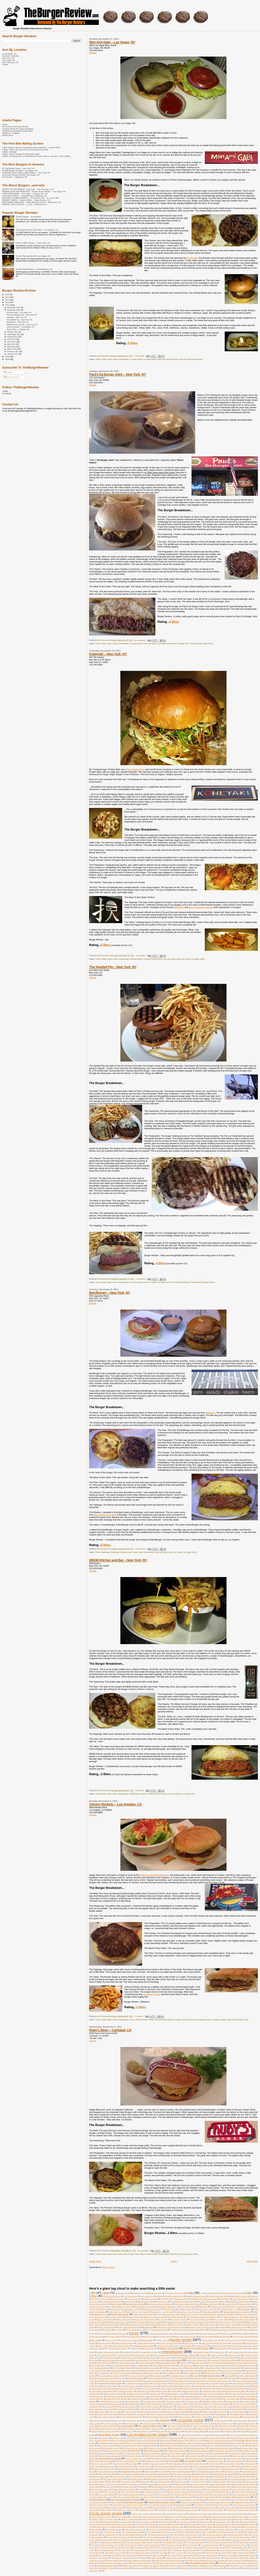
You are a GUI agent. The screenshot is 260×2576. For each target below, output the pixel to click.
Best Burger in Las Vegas (137, 2312)
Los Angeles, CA (9, 54)
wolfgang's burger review (178, 2566)
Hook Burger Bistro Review (212, 2401)
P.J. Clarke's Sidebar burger (203, 2469)
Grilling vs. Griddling (11, 133)
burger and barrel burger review (161, 2334)
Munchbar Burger (234, 2453)
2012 (7, 302)
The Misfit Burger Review (216, 2540)
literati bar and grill (126, 2431)
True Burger (172, 2555)
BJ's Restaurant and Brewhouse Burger (201, 2317)
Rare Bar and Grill (110, 2487)
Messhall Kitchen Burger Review (221, 2448)
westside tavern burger (228, 2563)
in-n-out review (111, 2407)
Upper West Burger (213, 2558)
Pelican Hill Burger (244, 2474)
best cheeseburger (211, 2312)
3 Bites (141, 2007)
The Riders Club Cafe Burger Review (106, 2545)
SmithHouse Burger (165, 2510)
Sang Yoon (116, 2502)
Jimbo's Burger (237, 2409)
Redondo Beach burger (222, 2487)
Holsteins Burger (134, 2401)
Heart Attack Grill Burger (194, 2396)
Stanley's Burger (172, 2517)
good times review (150, 2386)
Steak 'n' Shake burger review (153, 2519)
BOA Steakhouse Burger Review (198, 2322)
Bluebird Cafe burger (97, 2322)
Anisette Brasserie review (219, 2296)
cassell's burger (201, 2346)
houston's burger (232, 2401)
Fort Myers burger (136, 2378)
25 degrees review (140, 2293)
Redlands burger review (201, 2487)
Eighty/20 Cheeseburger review (147, 2368)
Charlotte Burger (129, 2352)
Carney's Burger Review (182, 2346)
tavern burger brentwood (157, 2524)
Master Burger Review (168, 2446)
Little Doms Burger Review (195, 2431)
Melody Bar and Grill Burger (190, 2446)
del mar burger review (146, 2363)
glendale (101, 2383)
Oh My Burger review (232, 2464)
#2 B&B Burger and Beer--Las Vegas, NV (20, 170)
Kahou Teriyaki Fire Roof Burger (133, 2414)
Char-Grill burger (220, 2348)
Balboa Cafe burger (210, 2304)
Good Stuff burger (239, 2383)
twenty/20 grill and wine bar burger (124, 2558)
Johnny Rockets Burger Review (142, 2020)
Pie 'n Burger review (150, 2476)
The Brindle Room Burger (145, 2527)
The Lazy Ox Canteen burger (154, 2537)
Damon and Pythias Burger (197, 2360)
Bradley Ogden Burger (105, 2327)
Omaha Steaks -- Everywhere (28, 217)
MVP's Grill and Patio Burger (156, 2456)
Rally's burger (180, 2484)
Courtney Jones (166, 2358)
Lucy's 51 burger (235, 2435)
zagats (150, 2568)
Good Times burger (110, 2386)
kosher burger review (133, 2421)
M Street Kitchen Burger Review (242, 2438)
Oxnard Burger (144, 2469)
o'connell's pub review (214, 2461)
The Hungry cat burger (214, 2535)
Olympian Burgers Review (164, 2466)
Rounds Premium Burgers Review (181, 2492)
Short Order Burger (172, 2507)
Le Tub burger (154, 2429)
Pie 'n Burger (134, 2476)
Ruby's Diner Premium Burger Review (149, 2254)
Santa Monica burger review (162, 2502)
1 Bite (92, 2292)
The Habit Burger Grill (110, 2535)
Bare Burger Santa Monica (168, 2307)
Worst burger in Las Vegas (239, 2566)
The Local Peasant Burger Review (238, 2537)
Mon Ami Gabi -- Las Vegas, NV (112, 42)
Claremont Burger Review (184, 2355)
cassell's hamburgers (240, 2346)
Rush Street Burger (177, 2495)
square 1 (254, 2514)
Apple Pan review (151, 2299)
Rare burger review (127, 2487)
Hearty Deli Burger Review (116, 2399)
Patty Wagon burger (231, 2471)
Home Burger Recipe (173, 2401)
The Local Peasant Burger (211, 2537)
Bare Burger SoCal (188, 2307)
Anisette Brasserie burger (196, 2296)
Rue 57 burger (148, 2495)
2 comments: (141, 1279)
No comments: (140, 640)
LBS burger (240, 2426)
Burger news (147, 2340)
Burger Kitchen (222, 2336)
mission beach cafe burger (199, 2451)
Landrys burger (166, 2423)
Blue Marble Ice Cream (105, 1515)
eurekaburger (174, 2371)
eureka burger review (132, 2371)
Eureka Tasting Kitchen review (154, 2371)
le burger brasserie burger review (133, 2429)
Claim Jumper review (161, 2355)
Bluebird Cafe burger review (119, 2322)
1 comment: (140, 1790)
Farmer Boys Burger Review (231, 2371)
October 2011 (13, 332)
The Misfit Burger (196, 2540)
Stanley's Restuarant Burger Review (220, 2517)
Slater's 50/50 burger (247, 2507)
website (92, 53)
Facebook (6, 393)
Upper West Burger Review (234, 2558)
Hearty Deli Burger (96, 2399)
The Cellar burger (234, 2527)
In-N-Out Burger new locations (218, 2404)
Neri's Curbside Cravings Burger (216, 2456)
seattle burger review (242, 2502)
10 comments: (140, 1549)
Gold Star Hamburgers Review (204, 2383)
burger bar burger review (208, 2334)
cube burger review (108, 2360)
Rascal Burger (142, 2487)
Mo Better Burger (248, 2451)
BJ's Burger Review (175, 2317)
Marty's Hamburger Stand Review (130, 2446)
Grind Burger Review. (125, 2391)
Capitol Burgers (237, 2343)
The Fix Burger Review (169, 2532)
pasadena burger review (131, 2471)
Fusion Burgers (95, 2381)
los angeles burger (203, 2020)
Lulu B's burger (103, 2438)
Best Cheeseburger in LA (227, 2309)
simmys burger (188, 2507)
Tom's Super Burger (194, 2553)
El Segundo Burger (232, 2368)
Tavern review (175, 2524)
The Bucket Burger (194, 2527)
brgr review (118, 2330)
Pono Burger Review (97, 2482)
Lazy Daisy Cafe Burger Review (202, 2426)
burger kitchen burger (241, 2337)
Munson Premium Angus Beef (109, 2456)
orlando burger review (126, 2469)
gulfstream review (160, 2391)
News (153, 2459)
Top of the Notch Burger (128, 2555)
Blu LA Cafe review (221, 2319)
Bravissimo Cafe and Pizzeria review (202, 2327)
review (141, 2489)
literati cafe (159, 2431)
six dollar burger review (227, 2507)
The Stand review (104, 2547)
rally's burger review (197, 2484)
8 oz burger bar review (111, 2296)
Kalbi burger (189, 2414)
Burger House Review (132, 2337)
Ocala (143, 2464)
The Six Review (192, 2545)
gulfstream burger (143, 2391)
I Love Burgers (177, 2404)
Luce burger (204, 2435)
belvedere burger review (204, 2309)
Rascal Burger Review (159, 2487)
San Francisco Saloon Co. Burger (157, 2500)
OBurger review (119, 2464)
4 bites (97, 643)
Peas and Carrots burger (181, 2474)
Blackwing (210, 1412)
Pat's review (162, 2471)
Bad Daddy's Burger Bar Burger (159, 2304)
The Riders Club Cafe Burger (246, 2542)
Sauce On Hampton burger (191, 2502)
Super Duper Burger (242, 2522)
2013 (7, 300)
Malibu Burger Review (181, 2440)
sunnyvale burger (202, 2522)
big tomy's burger (245, 2314)
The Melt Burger (159, 2540)
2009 (7, 359)
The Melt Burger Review (178, 2540)
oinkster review (95, 2466)
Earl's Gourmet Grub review (244, 2365)
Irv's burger (143, 2407)
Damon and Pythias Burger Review (223, 2360)
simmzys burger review (206, 2507)
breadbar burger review (238, 2327)
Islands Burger (168, 2407)
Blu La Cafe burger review (200, 2319)
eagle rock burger (186, 2365)
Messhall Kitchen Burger (196, 2448)
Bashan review (169, 2309)
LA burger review (188, 2020)
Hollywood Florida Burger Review (112, 2401)
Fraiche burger (197, 2378)
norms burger (218, 2459)
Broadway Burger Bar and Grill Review (224, 2330)
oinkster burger (249, 2464)
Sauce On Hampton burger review (218, 2502)
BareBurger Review (118, 1552)
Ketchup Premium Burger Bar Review (160, 2417)
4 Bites (174, 621)
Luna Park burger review (152, 2438)
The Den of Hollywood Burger (160, 2530)
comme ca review (234, 2355)
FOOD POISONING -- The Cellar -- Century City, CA (24, 193)
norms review (250, 2459)
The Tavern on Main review (192, 2547)
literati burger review (144, 2431)
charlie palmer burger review (109, 2352)
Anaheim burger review (174, 2296)
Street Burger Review (106, 2522)
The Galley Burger (188, 2532)
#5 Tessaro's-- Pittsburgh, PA (14, 177)
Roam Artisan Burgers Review (217, 2489)
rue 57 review (162, 2495)
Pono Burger (250, 2479)
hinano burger (154, 2399)
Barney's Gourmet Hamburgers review (124, 2309)
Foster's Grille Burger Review (177, 2378)
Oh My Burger (214, 2464)
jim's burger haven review (219, 2409)
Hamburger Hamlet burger (236, 2391)
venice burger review (116, 2560)
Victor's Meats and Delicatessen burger (170, 2560)
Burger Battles (243, 2334)
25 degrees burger (122, 2293)
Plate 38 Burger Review (196, 2479)
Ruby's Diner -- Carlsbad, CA (110, 2030)
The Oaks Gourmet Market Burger (110, 2542)
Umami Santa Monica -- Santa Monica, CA (34, 269)
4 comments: (139, 356)
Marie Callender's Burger (169, 2443)
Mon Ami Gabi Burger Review (191, 359)
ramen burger (94, 2487)
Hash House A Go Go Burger (213, 2394)
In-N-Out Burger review (242, 2404)
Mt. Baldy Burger (218, 2453)
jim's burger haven (199, 2409)
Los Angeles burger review (221, 2020)
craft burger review (194, 2358)
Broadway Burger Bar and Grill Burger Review (188, 2330)
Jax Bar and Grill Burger (126, 2409)
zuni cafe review (249, 2568)
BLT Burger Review (178, 2319)
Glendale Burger (114, 2383)
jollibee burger (194, 2412)
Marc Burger (132, 2443)
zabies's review (138, 2568)
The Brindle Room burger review (171, 2527)
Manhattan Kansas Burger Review (111, 2443)
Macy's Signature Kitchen (98, 2440)
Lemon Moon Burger (204, 2429)
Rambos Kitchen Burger (217, 2484)
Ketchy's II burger (184, 2417)
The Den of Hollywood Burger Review (190, 2530)
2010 (7, 356)
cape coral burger (191, 2343)
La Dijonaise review (239, 2421)
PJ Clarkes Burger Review (241, 2476)
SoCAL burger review (240, 2020)
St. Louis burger (136, 2517)
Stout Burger (240, 2519)
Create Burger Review (227, 2358)
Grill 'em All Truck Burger (170, 2388)
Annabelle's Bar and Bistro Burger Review (108, 2299)
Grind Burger (207, 2388)
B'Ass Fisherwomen (134, 769)
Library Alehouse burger (249, 2429)
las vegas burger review (152, 359)
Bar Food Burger (245, 2304)
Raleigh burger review (133, 2484)
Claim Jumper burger (141, 2355)
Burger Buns (7, 135)
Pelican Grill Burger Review (222, 2474)
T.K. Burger (140, 2524)
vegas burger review (97, 2560)
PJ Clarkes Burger (221, 2476)
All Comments (11, 377)
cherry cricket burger (236, 2352)
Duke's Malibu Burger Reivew (164, 2365)
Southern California (10, 56)
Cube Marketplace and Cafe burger (148, 2360)
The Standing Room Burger (143, 2547)
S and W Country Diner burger (101, 2497)
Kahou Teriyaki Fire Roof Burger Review (165, 2414)
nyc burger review (164, 643)
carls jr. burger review (120, 2346)
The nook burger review (238, 2540)
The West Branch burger (215, 2547)
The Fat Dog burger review (131, 2532)
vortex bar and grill (195, 2560)
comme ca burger (217, 2355)
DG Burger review (198, 2363)
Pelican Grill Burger (201, 2474)
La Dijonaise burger (221, 2421)
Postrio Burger (144, 2482)
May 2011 (11, 344)
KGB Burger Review (231, 2417)
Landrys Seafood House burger (187, 2423)
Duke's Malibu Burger (141, 2365)
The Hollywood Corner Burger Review (187, 2535)
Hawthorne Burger (96, 2396)
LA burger (177, 2020)
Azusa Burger (162, 2302)
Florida (195, 2376)
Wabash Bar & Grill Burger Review (114, 2563)
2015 (7, 294)
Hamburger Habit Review (212, 2391)
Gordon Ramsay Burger (181, 2386)
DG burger (184, 2363)
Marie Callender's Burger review (194, 2443)
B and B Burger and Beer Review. (212, 2302)
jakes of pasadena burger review (101, 2409)
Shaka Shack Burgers (221, 2505)
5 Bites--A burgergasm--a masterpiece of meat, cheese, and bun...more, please (36, 156)
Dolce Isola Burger (99, 2365)
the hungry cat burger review (237, 2535)
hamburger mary (155, 2394)
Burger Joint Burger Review (185, 2337)
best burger (245, 2309)
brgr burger (107, 2330)
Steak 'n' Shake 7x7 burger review (105, 2519)
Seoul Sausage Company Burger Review (128, 2505)
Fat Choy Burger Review (122, 2373)
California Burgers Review (147, 2343)
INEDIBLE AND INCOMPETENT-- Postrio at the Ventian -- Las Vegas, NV (34, 191)
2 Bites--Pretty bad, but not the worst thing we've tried (25, 150)
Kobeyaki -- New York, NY (108, 654)
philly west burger (102, 2476)
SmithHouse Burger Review (187, 2510)
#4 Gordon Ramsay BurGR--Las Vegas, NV (21, 175)
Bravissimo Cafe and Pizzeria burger (171, 2327)
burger (103, 359)
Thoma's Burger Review (158, 2550)
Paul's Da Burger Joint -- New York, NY (117, 374)
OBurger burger (252, 2461)
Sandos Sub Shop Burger (239, 2500)
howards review (116, 2404)
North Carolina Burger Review (100, 2461)
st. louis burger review (153, 2517)
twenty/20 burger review (98, 2558)
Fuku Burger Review (247, 2378)
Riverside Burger (153, 2489)
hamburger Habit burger (190, 2391)
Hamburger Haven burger (113, 2394)
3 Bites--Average (9, 152)
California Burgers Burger (123, 2343)
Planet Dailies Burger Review (157, 2479)
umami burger (156, 2558)
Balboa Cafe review (228, 2304)
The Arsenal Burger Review (244, 2524)
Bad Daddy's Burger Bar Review (187, 2304)
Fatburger (139, 2373)
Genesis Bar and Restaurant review (187, 2381)
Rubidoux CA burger (205, 2492)
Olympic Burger (184, 2466)
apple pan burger (134, 2299)
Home (174, 2261)
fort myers (121, 2378)
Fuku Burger (231, 2378)
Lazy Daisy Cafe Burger (176, 2426)
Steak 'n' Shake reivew (176, 2519)
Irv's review (155, 2407)
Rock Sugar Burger (239, 2489)
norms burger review (234, 2459)
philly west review (119, 2476)
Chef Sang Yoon (218, 2352)
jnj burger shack (130, 2412)
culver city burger (173, 2360)
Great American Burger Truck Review (124, 2388)
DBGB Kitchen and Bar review (141, 1794)
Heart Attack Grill (175, 2396)
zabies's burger (124, 2568)
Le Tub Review (187, 2429)
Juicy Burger (221, 2412)
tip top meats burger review (229, 2550)
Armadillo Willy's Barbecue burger (174, 2299)
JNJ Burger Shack (151, 1994)
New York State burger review (136, 2459)
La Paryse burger (133, 2423)
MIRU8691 (179, 907)
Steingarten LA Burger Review (220, 2519)
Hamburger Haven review (135, 2394)
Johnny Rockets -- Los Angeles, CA (115, 1804)
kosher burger (116, 2421)
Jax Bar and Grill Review (147, 2409)
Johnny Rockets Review (164, 2020)
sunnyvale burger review (221, 2522)
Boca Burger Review (112, 2325)
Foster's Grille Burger (155, 2378)
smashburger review (146, 2510)
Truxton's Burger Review (245, 2555)
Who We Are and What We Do (15, 126)
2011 (7, 305)
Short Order (157, 2507)
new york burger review (138, 643)
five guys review (159, 2376)
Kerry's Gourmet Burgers (106, 2417)
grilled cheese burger (191, 2388)
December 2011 (14, 307)
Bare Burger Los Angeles (145, 2307)
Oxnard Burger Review (162, 2469)
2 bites (105, 2292)
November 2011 (14, 310)
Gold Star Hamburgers (180, 2383)
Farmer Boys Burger (209, 2371)
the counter (97, 2529)
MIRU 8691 (135, 2451)
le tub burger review (170, 2429)
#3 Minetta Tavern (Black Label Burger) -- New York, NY (26, 173)
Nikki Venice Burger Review (198, 2459)
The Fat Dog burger (110, 2532)
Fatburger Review (152, 2373)
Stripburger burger (125, 2522)
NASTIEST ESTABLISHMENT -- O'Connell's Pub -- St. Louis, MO (30, 198)
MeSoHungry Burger (111, 2448)
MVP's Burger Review (133, 2456)
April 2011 (11, 347)
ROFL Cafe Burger (110, 2492)
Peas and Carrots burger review (157, 2474)
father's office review (171, 2373)
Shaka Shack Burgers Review (243, 2505)
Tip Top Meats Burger (208, 2550)
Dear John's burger (104, 2363)
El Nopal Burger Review (212, 2368)
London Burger (214, 2431)
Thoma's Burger (139, 2550)
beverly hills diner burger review (168, 2314)
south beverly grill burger (175, 2514)
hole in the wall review (230, 2399)
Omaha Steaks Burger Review (246, 2466)
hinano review (168, 2399)
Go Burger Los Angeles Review (137, 2383)
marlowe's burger (234, 2443)
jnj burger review (114, 2412)
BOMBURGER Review (158, 2325)
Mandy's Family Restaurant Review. (219, 2440)
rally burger (150, 2484)
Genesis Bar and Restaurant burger (156, 2381)
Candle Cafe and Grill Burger (171, 2343)
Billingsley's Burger (132, 2317)
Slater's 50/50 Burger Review (100, 2510)
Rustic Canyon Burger (220, 2495)
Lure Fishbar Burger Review (194, 2438)
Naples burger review (193, 2456)
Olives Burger (109, 2466)
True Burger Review (187, 2555)
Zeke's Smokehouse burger (166, 2568)
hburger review (159, 2396)
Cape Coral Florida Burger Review (215, 2343)
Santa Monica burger (133, 2502)
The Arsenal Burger (223, 2524)
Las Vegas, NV (8, 60)
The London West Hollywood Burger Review (133, 2540)
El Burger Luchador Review (173, 2368)
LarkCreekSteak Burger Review (101, 2426)
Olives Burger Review (126, 2466)
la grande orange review (113, 2423)
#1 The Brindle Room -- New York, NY (18, 168)
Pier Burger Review (180, 2476)
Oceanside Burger (175, 2464)
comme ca (203, 2355)
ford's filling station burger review (101, 2378)
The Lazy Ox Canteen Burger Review (183, 2537)
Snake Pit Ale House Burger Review (241, 2510)
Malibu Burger (165, 2440)
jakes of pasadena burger (245, 2407)
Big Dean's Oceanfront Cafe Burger (221, 2314)
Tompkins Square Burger (240, 2553)
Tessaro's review (206, 2524)
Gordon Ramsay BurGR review (238, 2386)
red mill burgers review (180, 2487)
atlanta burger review (146, 2302)
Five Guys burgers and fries (138, 2376)
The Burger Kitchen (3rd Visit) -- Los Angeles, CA (37, 230)
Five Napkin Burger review (179, 2376)
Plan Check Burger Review (113, 2479)
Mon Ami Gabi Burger (170, 359)
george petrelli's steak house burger (218, 2381)
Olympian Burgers (144, 2466)
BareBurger (105, 1552)
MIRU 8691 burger (152, 2451)
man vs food (198, 2440)
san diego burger (185, 2497)
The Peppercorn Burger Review (220, 2542)
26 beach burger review (174, 2293)
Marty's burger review (105, 2446)
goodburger (165, 2386)
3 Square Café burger (208, 2293)
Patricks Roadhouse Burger (180, 2471)
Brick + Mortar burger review (156, 2330)
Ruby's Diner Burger (126, 2254)
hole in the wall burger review (208, 2399)
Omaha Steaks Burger (222, 2466)
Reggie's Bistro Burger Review (124, 2489)
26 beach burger (156, 2293)
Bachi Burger (116, 2304)
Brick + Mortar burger (134, 2330)
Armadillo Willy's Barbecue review (204, 2299)
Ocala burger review (157, 2464)
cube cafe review (125, 2360)
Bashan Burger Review (151, 2309)
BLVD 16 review (154, 2322)
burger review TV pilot (233, 2340)
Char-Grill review (236, 2348)
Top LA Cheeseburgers (107, 2555)
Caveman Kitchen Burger (117, 2348)
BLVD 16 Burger (139, 2322)
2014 (7, 297)
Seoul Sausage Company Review (160, 2505)
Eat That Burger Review (122, 2368)
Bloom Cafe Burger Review (144, 2319)
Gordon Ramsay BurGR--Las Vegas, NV (33, 256)
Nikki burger (180, 2459)
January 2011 (13, 354)
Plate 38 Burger (178, 2479)
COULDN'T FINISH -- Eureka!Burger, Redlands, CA (24, 196)
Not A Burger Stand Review (155, 2461)
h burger (174, 2391)
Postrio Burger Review (162, 2482)
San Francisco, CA (10, 62)
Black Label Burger (105, 2319)
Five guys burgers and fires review (111, 2376)
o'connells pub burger (234, 2461)
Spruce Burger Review (239, 2514)
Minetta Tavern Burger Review (115, 2451)
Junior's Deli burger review (107, 2414)
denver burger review (167, 2363)
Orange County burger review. (103, 2469)
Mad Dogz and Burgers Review (144, 2440)
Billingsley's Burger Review (153, 2317)
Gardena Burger (132, 2381)
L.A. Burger (150, 2420)
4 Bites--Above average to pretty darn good (20, 154)
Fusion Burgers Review (113, 2381)
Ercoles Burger (249, 2368)
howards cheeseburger (98, 2404)
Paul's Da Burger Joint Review (201, 643)
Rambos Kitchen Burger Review (242, 2484)
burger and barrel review (186, 2334)
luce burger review (219, 2435)
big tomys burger (115, 2317)
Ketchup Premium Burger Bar (131, 2417)
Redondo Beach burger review (246, 2487)
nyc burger (152, 643)
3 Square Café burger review (231, 2293)
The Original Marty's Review (173, 2542)
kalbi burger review (204, 2414)
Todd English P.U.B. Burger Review (142, 2553)
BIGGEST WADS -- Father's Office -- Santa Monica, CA (26, 200)
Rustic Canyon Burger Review (243, 2495)
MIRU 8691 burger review (174, 2451)
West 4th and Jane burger (142, 2563)
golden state (224, 2383)
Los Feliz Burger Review (187, 2435)
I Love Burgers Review (195, 2404)
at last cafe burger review (111, 2302)
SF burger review (183, 2505)
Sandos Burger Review (217, 2500)
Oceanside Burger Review (195, 2464)
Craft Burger (179, 2358)
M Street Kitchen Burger (218, 2438)
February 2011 (13, 351)
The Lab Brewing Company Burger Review (123, 2537)
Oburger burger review (100, 2464)
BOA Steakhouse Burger (173, 2322)
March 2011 (12, 349)
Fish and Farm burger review (235, 2373)
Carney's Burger (163, 2346)
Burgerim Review (104, 2343)
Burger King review (206, 2337)
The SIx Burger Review (173, 2545)
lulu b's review (117, 2438)
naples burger (176, 2456)
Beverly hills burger (119, 2314)
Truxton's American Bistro (208, 2555)
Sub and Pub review (185, 2522)
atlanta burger (129, 2302)
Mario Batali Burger (217, 2443)
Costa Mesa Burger (148, 2358)
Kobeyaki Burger (136, 959)
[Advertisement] (149, 366)
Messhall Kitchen (177, 2448)
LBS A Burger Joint (225, 2426)
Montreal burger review (199, 2453)
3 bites (97, 1794)
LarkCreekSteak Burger (246, 2423)
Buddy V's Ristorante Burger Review (112, 2334)
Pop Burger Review (128, 2482)
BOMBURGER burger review (135, 2325)
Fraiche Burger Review (215, 2378)
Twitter (5, 391)
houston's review (248, 2401)
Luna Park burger (133, 2438)
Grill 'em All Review (149, 2388)
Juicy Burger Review (237, 2412)
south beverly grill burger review (200, 2514)
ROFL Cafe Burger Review (131, 2492)
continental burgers (110, 2358)
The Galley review (206, 2532)
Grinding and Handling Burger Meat (17, 131)
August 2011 (12, 337)
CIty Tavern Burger (104, 2355)
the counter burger (113, 2529)
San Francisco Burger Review (125, 2499)
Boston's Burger (176, 2325)
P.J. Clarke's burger (181, 2469)
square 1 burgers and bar (101, 2517)
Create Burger (210, 2358)
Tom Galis (163, 2553)
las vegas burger (136, 359)
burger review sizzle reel (211, 2340)
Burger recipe (162, 2340)
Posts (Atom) (108, 2267)
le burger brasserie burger (108, 2429)
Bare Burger (112, 2307)
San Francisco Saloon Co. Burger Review (189, 2500)
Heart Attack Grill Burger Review (219, 2396)
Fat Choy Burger (103, 2373)
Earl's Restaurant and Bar (99, 2368)
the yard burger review (106, 2550)
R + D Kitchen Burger (197, 2482)
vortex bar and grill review (215, 2560)
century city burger (169, 2348)
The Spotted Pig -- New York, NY (112, 967)
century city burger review (196, 2348)
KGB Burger (215, 2417)
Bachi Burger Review (135, 2304)
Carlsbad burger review (143, 2346)
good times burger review (130, 2386)
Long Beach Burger (230, 2431)
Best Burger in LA (116, 2312)
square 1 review (121, 2517)
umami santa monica (194, 2558)
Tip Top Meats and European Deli (183, 2550)
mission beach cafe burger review (226, 2451)
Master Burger (151, 2446)
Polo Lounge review (234, 2479)
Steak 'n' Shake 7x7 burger (247, 2517)
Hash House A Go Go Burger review (241, 2394)
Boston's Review (192, 2325)
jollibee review (208, 2412)
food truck (228, 2376)
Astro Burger (225, 2299)
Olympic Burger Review (202, 2466)
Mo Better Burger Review (99, 2453)
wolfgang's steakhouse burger (202, 2566)
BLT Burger (163, 2319)
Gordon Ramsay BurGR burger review (208, 2386)
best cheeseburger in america (237, 2312)
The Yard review (124, 2550)
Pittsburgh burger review (201, 2476)
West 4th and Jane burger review (168, 2563)
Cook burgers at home (129, 2358)
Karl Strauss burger (237, 2414)
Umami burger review (174, 2558)
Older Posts (252, 2261)
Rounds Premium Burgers (154, 2492)
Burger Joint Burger (164, 2337)
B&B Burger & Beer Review (239, 2302)
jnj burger (101, 2412)
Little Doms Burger (174, 2431)
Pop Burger (112, 2482)
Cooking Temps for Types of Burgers (17, 129)
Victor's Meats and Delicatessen (139, 2560)
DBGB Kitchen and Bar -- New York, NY (118, 1560)
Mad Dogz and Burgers (120, 2440)
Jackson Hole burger (205, 2407)
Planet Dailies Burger (135, 2479)
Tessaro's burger (190, 2524)
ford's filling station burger (245, 2376)
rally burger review (165, 2484)
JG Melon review (182, 2409)
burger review (112, 359)
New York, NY (8, 58)
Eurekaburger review (191, 2371)
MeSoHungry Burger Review (133, 2448)
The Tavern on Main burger (168, 2547)
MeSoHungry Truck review (157, 2448)
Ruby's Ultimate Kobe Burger (128, 2495)
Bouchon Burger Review (227, 2325)
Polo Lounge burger (216, 2479)
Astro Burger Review (241, 2299)
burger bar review (228, 2334)
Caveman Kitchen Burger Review (144, 2348)
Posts (8, 372)
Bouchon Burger (208, 2325)
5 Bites (133, 343)
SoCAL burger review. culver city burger (147, 2514)
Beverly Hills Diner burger (143, 2314)
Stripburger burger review (145, 2522)
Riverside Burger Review (172, 2489)
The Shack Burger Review (151, 2545)
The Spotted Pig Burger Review (203, 1282)
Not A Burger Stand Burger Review (128, 2461)
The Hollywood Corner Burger (158, 2535)
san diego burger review (205, 2497)
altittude (159, 2296)
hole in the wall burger (185, 2399)
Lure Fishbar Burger (173, 2438)
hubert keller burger (132, 2404)
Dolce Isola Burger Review (119, 2365)
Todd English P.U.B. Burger (115, 2553)
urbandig (251, 2558)
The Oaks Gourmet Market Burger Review (143, 2542)
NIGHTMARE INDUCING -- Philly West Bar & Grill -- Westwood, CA (31, 202)
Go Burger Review (160, 2383)
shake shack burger (96, 2507)
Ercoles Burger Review (98, 2371)
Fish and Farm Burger (212, 2373)
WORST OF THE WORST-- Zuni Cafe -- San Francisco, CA (28, 189)
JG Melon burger (167, 2409)
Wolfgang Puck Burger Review (153, 2566)
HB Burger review (113, 2396)
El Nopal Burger (193, 2368)
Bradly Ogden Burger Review (128, 2327)
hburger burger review (141, 2396)
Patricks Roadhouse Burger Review (207, 2471)
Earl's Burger (201, 2365)
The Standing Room (122, 2547)
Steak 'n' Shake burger (130, 2519)
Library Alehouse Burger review (104, 2431)
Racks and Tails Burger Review (110, 2484)
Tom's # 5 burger (177, 2553)
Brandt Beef (148, 2327)
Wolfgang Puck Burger (130, 2566)
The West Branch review (238, 2547)
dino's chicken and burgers (218, 2363)
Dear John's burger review (125, 2363)
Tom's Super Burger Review (216, 2553)
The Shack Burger (131, 2545)
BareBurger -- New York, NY (109, 1292)
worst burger (221, 2566)
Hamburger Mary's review (174, 2394)
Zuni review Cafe (95, 2571)
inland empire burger (128, 2407)
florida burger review (211, 2375)
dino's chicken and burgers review (245, 2363)
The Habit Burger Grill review (133, 2535)
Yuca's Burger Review (106, 2568)
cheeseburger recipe (201, 2352)
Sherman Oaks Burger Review (137, 2507)
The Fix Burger (151, 2532)
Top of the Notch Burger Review (152, 2555)
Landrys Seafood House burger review (218, 2423)
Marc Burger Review (149, 2443)
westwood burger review (107, 2565)
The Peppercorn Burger (196, 2542)
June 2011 (11, 342)
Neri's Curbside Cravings (200, 907)
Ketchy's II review (201, 2417)
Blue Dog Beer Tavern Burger (243, 2319)
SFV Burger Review (202, 2505)
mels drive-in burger (237, 2446)
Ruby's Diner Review (172, 2254)
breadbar (222, 2327)
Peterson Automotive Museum (154, 1875)
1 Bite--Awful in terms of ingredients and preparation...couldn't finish (31, 147)
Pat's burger (149, 2471)
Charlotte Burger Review (148, 2352)
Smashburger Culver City (125, 2510)
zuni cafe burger (233, 2568)
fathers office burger (192, 2373)
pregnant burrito (180, 2482)
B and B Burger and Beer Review (183, 2302)
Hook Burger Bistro (192, 2401)
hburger (127, 2396)
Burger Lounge (111, 2340)
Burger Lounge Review (129, 2340)
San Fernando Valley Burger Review (234, 2497)
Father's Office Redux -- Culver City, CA (33, 243)
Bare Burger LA (126, 2307)
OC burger (132, 2463)
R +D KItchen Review (217, 2482)
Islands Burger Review (185, 2407)
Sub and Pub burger (166, 2522)
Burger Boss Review (113, 2337)
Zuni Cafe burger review (214, 2568)
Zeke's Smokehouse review (191, 2568)
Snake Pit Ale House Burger (212, 2510)
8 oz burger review (131, 2296)
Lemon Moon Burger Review (225, 2429)
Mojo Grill (115, 2453)
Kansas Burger (221, 2414)
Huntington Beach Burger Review (156, 2404)
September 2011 (14, 334)
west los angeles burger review (200, 2563)
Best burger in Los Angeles (162, 2312)
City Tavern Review (122, 2355)
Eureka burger (115, 2371)
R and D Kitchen (235, 2482)
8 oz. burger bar (147, 2296)
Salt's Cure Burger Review (144, 2497)
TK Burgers (248, 2550)
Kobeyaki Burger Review (152, 959)
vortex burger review (236, 2560)
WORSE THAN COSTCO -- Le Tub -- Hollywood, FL (24, 204)
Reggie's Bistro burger (100, 2489)
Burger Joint (149, 2337)
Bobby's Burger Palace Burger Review (228, 2322)
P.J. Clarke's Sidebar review (228, 2469)
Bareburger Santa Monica (238, 2307)
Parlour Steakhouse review (107, 2471)
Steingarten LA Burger (197, 2519)
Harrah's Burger (193, 2394)
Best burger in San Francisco (188, 2312)
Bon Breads (192, 258)
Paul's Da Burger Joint (180, 643)
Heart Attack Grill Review (245, 2396)
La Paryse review (150, 2423)
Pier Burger (165, 2476)
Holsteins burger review (153, 2401)
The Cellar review (251, 2527)
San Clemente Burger (167, 2497)
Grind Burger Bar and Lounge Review (230, 2388)
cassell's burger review (219, 2346)
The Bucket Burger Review (214, 2527)
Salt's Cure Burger (124, 2497)
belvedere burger (185, 2309)
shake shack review (115, 2507)
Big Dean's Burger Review (194, 2314)
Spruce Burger (221, 2514)
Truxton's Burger (227, 2555)
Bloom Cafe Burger (123, 2319)
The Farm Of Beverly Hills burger (221, 2530)
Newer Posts (95, 2261)
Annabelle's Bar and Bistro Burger (245, 2296)
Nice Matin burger (166, 2459)
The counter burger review (135, 2530)
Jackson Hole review (224, 2407)
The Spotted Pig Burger (181, 1282)
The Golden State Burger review (228, 2532)
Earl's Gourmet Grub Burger (219, 2365)
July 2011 (11, 339)
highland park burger (138, 2399)
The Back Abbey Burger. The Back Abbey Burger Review (111, 2527)
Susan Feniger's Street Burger (120, 2524)
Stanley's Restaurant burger (192, 2517)
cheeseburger (124, 359)
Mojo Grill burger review (132, 2453)
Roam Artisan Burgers (193, 2489)
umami (144, 2558)
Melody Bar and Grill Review (216, 2446)
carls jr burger (103, 2346)
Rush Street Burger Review (198, 2495)
